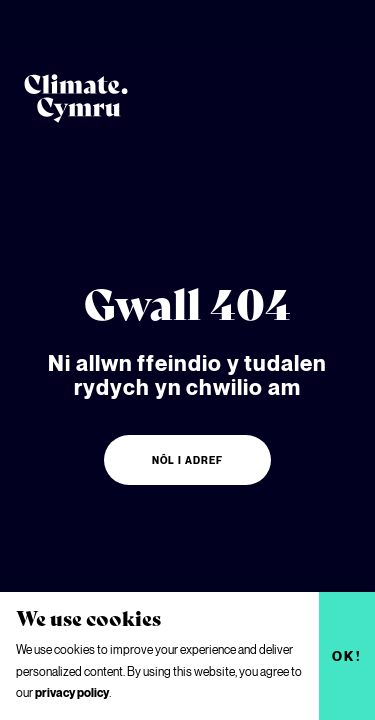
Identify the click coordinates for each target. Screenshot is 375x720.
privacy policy (72, 692)
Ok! (347, 656)
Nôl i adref (187, 460)
